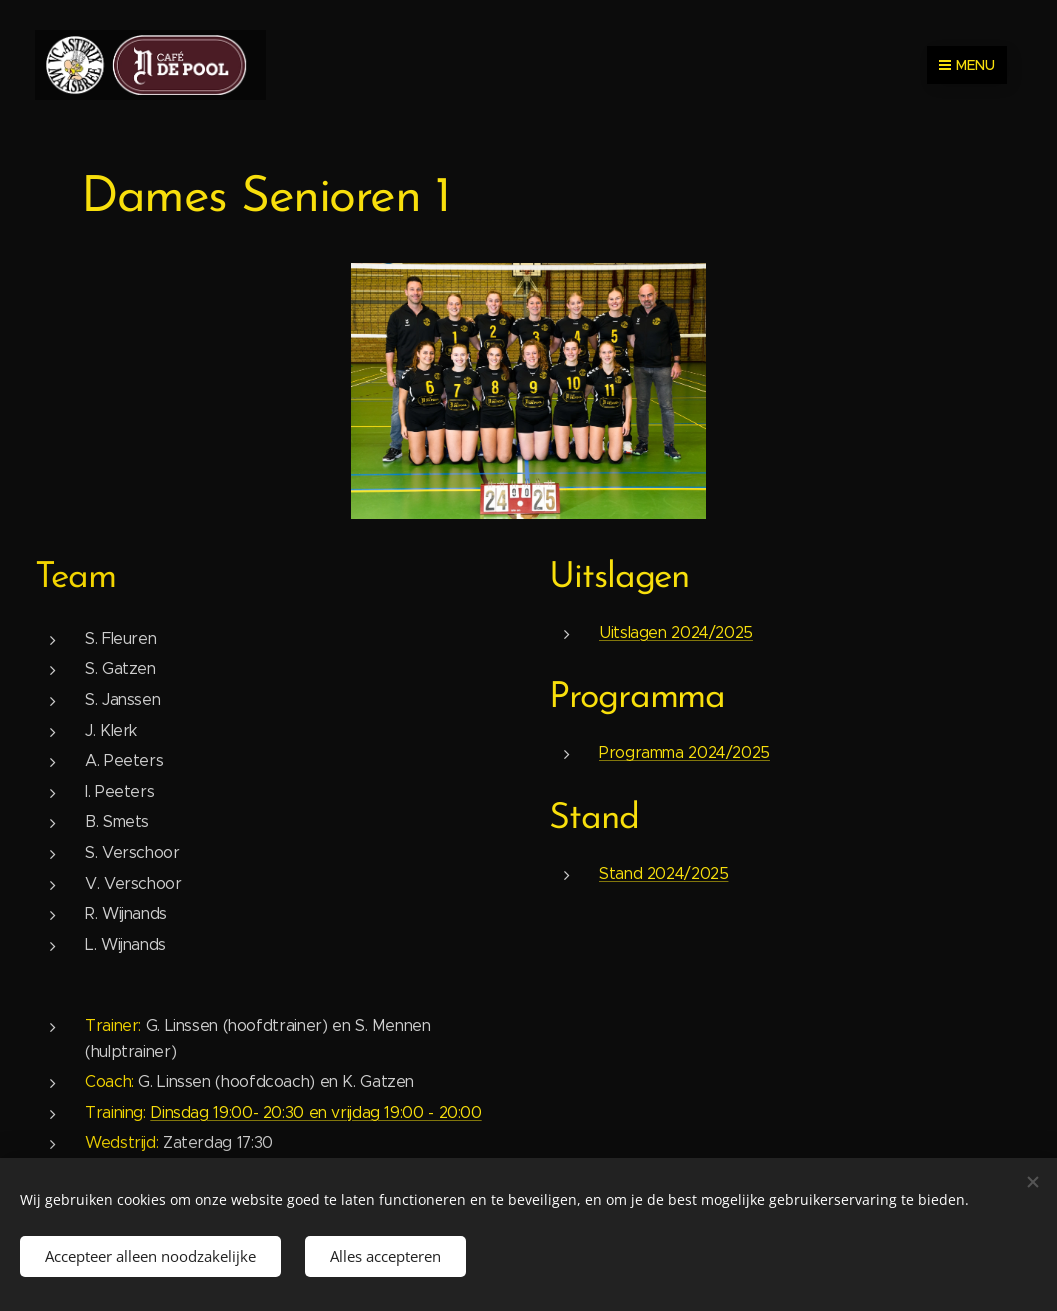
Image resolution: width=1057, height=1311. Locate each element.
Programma (637, 698)
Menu (967, 65)
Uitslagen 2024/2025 (676, 632)
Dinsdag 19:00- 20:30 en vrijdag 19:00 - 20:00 (315, 1112)
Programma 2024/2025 (684, 752)
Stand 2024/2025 (663, 872)
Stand (594, 819)
